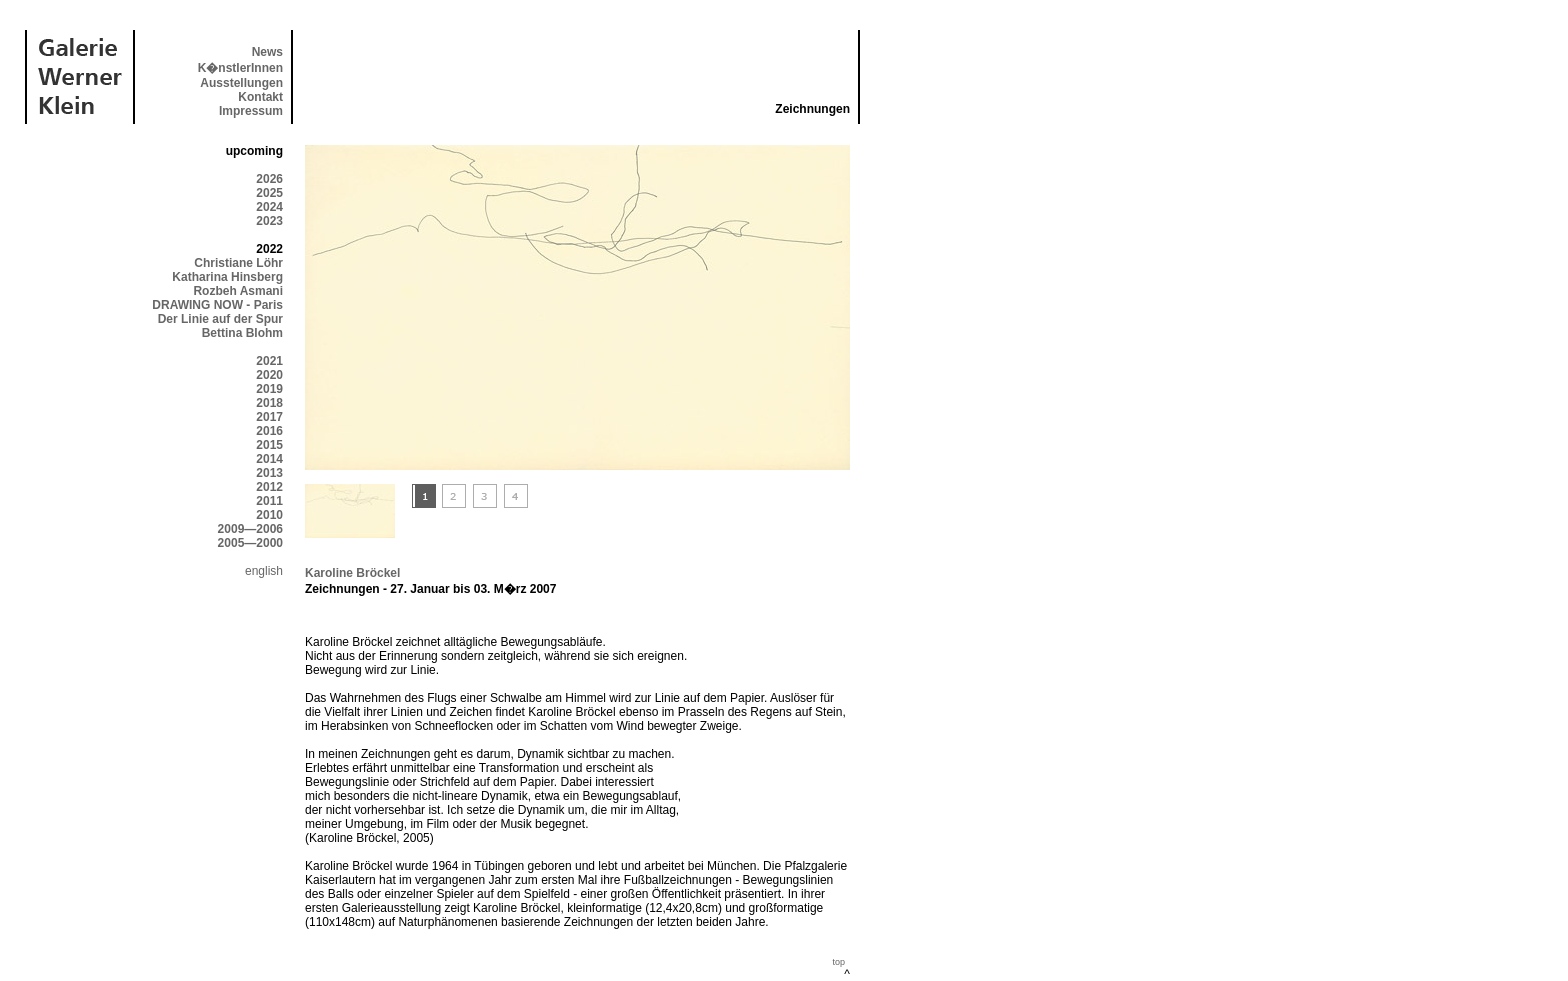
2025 (269, 193)
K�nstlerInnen (240, 68)
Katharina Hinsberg (227, 277)
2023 (269, 221)
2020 (269, 375)
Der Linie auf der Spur (220, 319)
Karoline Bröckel (352, 573)
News (267, 52)
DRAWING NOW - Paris (217, 305)
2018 (269, 403)
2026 (269, 179)
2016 (269, 431)
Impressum (251, 111)
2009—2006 (250, 529)
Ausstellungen (241, 83)
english (264, 571)
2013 (269, 473)
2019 (269, 389)
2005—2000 (250, 543)
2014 (269, 459)
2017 (269, 417)
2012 (269, 487)
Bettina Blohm (242, 333)
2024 (269, 207)
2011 (269, 501)
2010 (269, 515)
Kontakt (260, 97)
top (838, 962)
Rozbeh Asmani (238, 291)
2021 (269, 361)
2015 (269, 445)
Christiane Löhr (238, 263)
